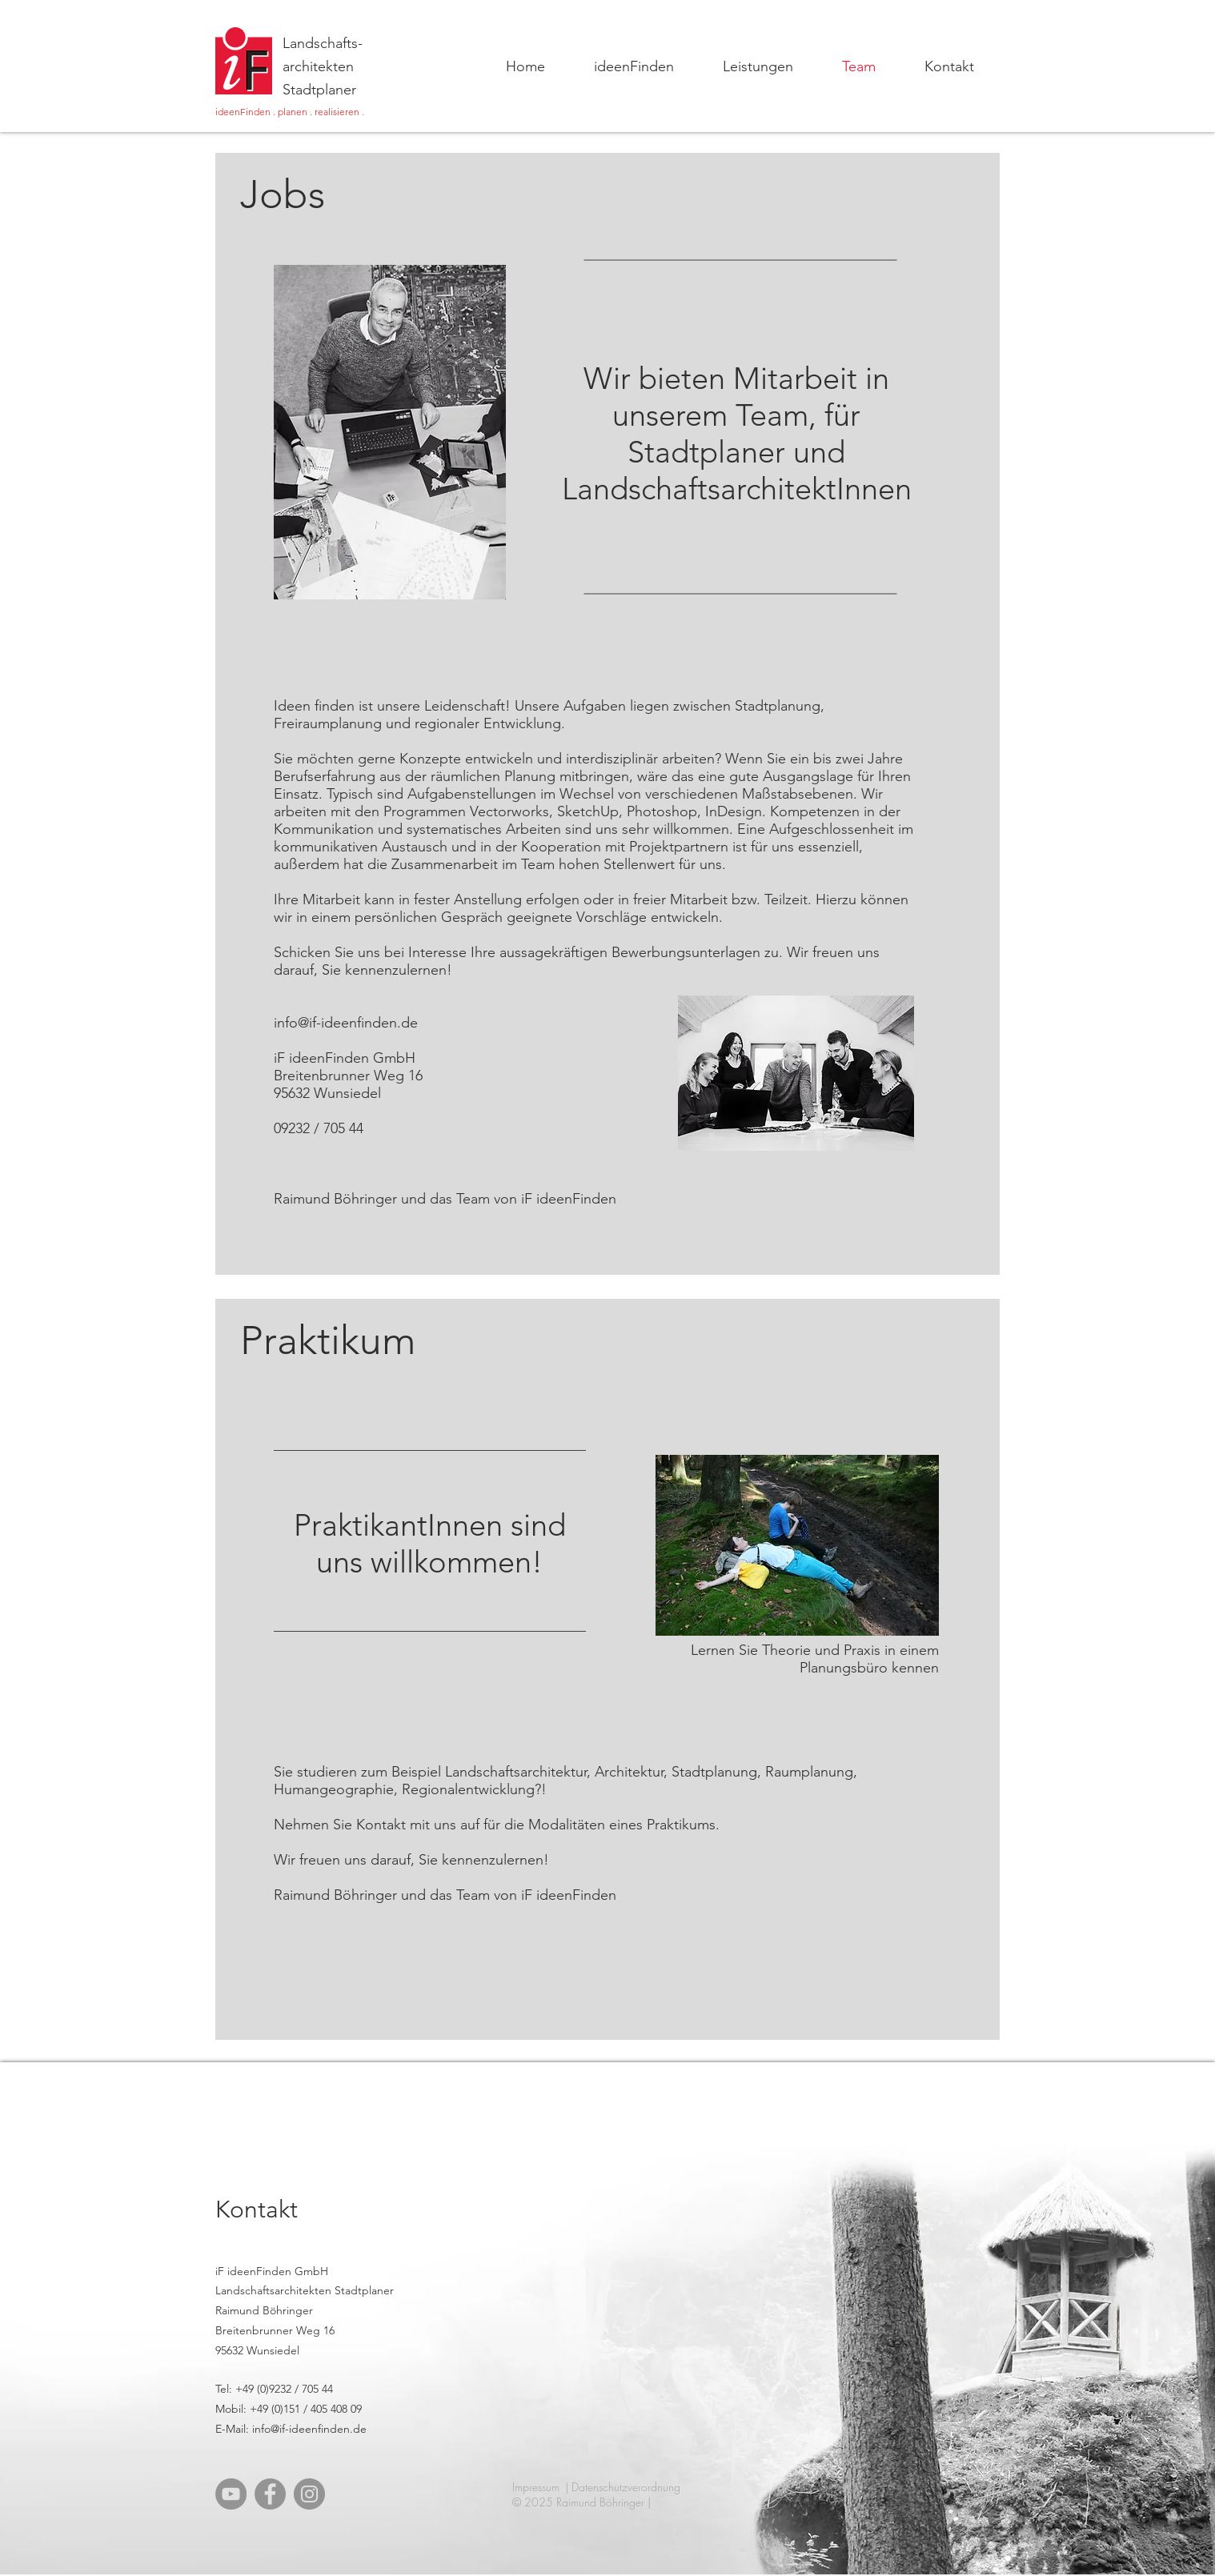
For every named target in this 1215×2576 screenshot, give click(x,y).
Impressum (535, 2486)
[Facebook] (270, 2494)
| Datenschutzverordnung (622, 2486)
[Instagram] (309, 2494)
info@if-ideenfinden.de (346, 1023)
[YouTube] (231, 2494)
